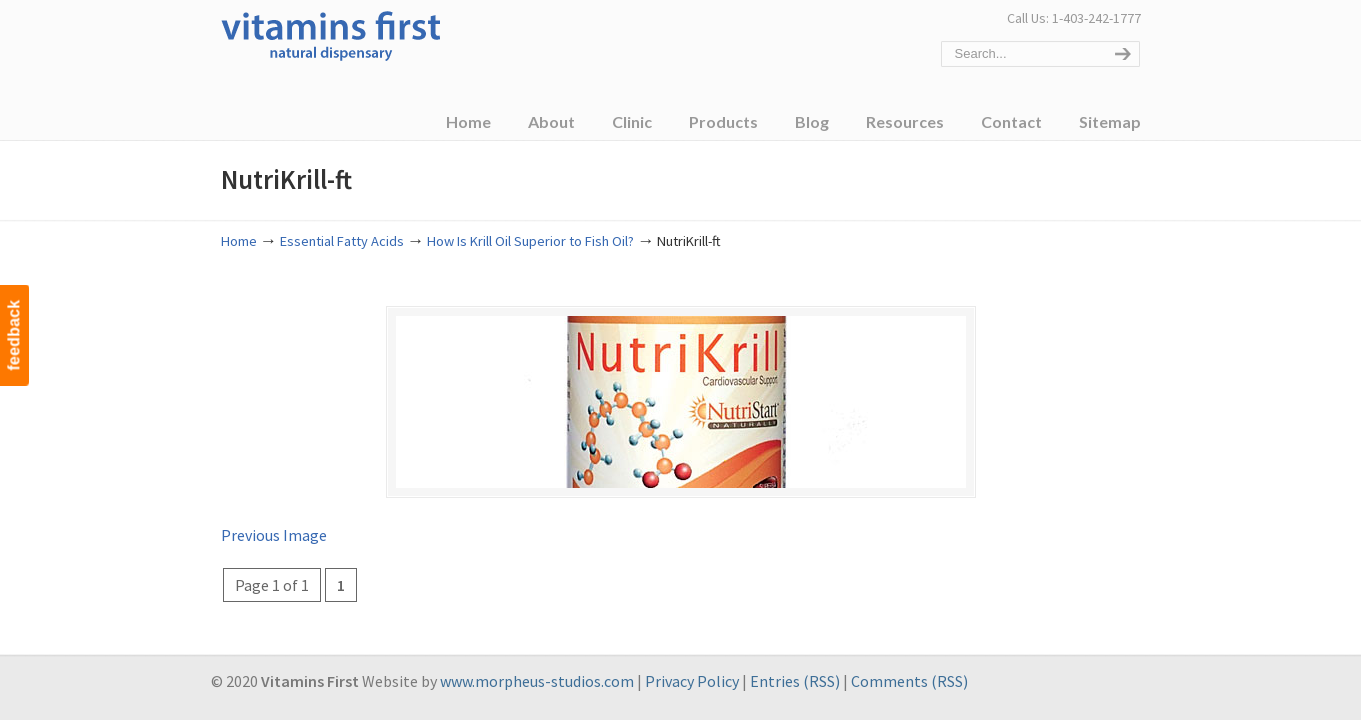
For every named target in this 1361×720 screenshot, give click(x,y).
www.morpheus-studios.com (537, 681)
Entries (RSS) (795, 681)
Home (239, 241)
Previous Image (274, 535)
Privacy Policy (692, 681)
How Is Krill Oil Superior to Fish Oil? (530, 241)
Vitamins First (331, 34)
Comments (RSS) (909, 681)
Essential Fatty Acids (342, 241)
